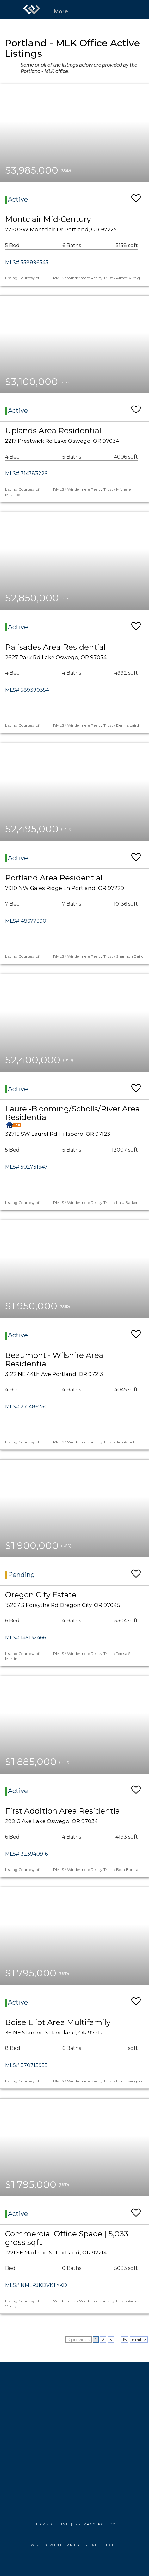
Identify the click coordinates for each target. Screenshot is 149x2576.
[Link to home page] (31, 9)
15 (124, 2339)
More (61, 12)
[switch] (136, 195)
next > (139, 2339)
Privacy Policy (95, 2524)
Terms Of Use (51, 2524)
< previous (78, 2339)
